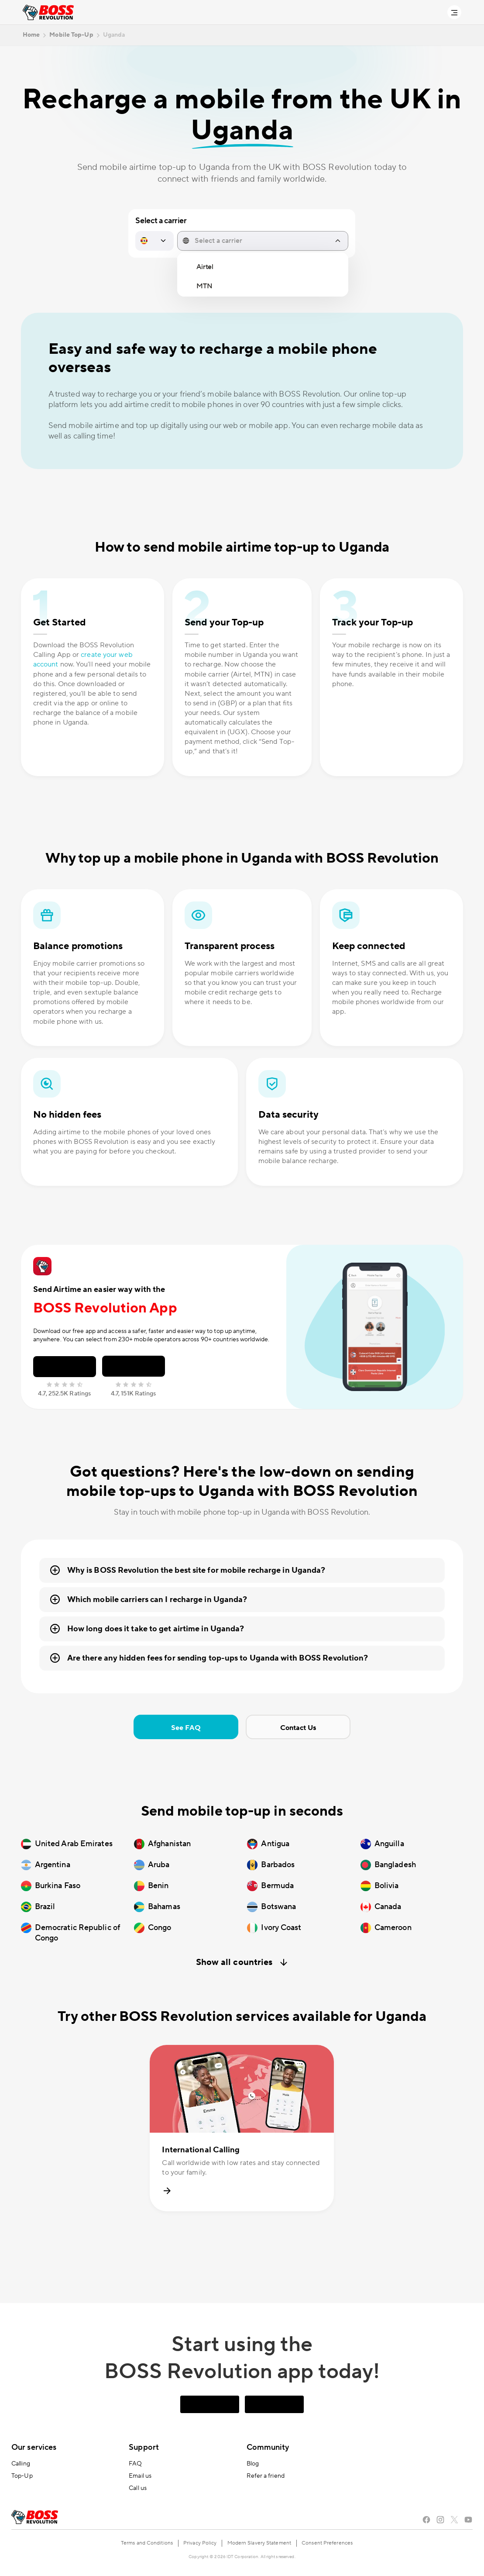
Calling (20, 2464)
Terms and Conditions (147, 2543)
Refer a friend (266, 2476)
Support (144, 2447)
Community (268, 2447)
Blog (253, 2464)
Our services (33, 2447)
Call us (138, 2488)
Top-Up (22, 2476)
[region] (262, 277)
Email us (140, 2476)
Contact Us (298, 1727)
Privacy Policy (199, 2543)
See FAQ (186, 1727)
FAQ (135, 2464)
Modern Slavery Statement (259, 2543)
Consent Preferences (327, 2543)
